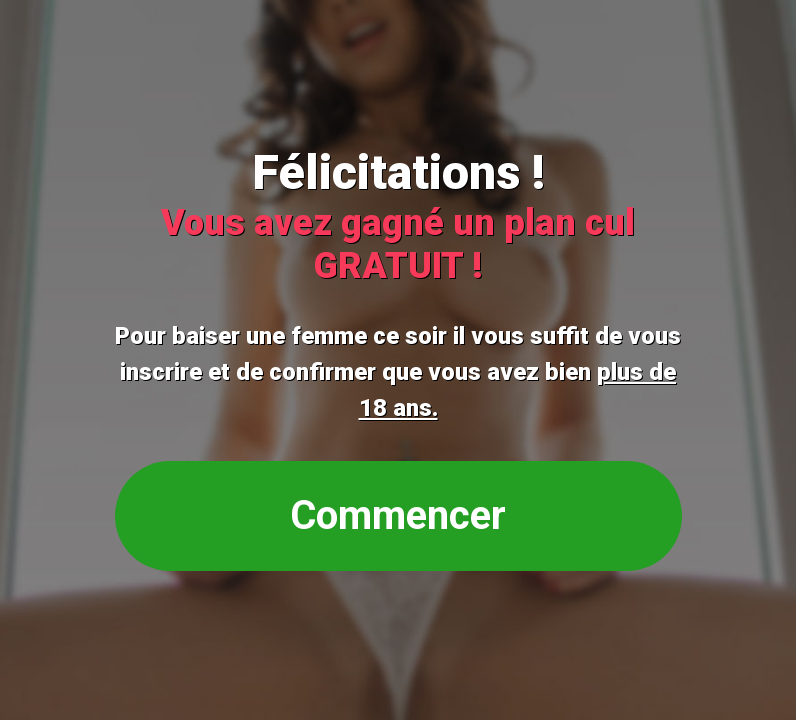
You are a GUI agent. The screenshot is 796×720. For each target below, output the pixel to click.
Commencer (398, 515)
